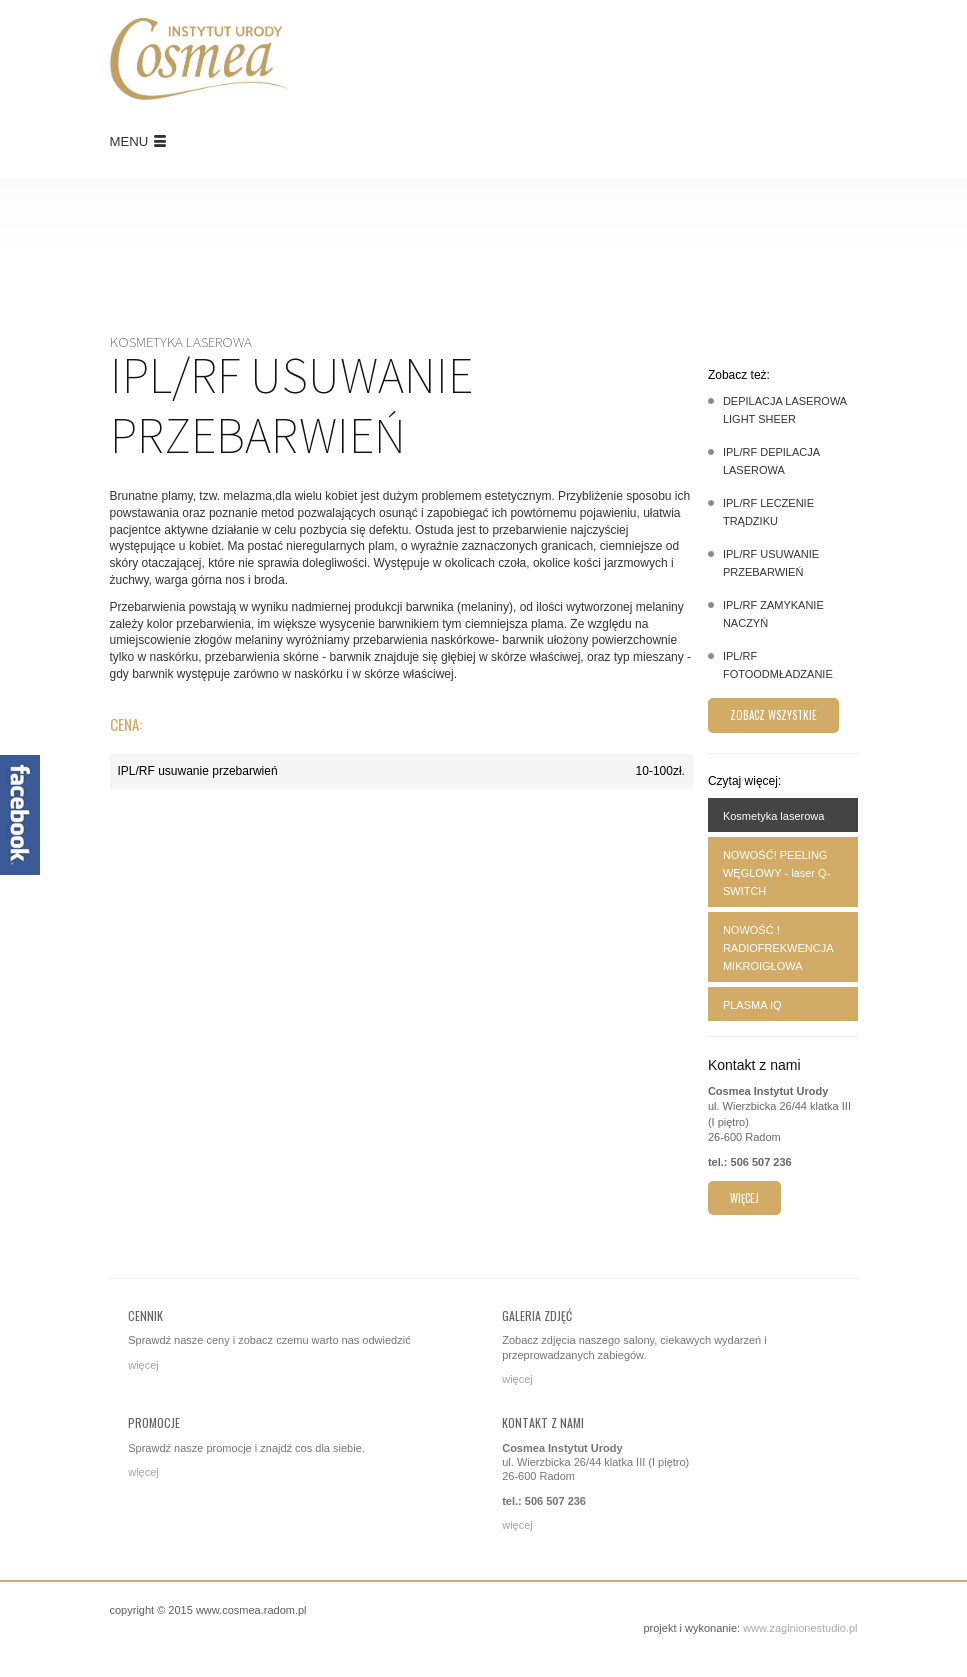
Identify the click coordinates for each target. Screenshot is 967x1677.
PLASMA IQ (752, 1005)
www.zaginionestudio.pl (800, 1628)
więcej (744, 1198)
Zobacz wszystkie (773, 715)
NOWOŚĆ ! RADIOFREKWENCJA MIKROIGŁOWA (778, 948)
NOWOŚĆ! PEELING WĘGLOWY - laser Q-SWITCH (776, 873)
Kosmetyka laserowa (774, 816)
